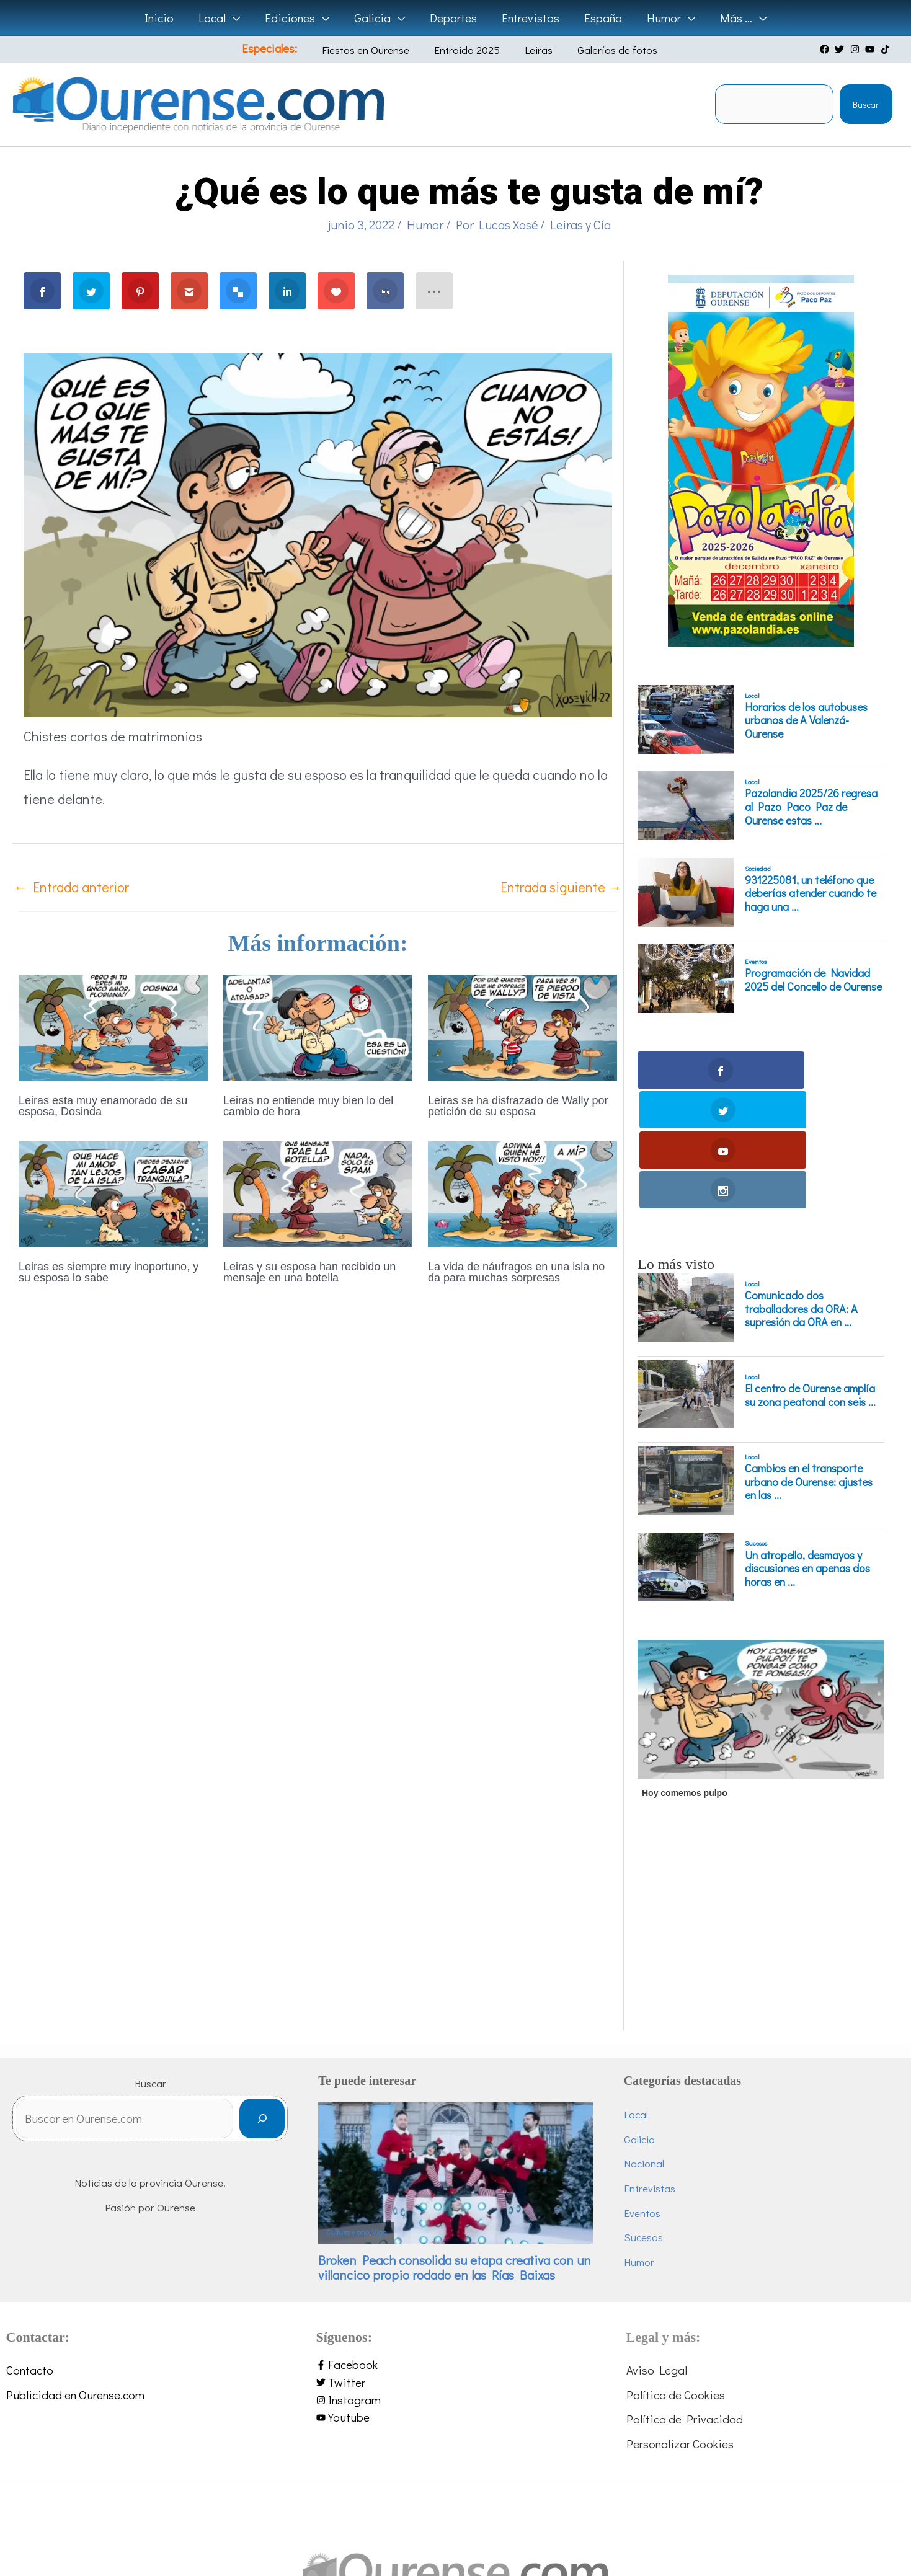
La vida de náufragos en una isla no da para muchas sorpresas (516, 1272)
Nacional (644, 2044)
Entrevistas (649, 2068)
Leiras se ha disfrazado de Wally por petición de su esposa (518, 1106)
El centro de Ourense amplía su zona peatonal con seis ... (810, 1275)
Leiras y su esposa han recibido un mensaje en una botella (309, 1272)
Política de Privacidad (684, 2298)
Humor (425, 224)
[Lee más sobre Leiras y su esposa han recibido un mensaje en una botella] (317, 1193)
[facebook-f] (455, 2244)
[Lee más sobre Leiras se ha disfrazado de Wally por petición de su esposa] (522, 1026)
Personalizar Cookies (680, 2323)
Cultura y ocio (347, 2112)
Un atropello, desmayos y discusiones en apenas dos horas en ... (807, 1448)
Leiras (531, 50)
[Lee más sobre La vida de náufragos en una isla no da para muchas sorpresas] (522, 1193)
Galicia (639, 2019)
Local (752, 695)
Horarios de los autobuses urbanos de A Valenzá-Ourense (806, 721)
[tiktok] (887, 49)
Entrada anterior (71, 887)
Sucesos (756, 1423)
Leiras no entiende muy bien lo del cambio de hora (308, 1106)
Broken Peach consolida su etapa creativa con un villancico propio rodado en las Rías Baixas (454, 2147)
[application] (236, 18)
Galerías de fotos (601, 50)
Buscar (866, 104)
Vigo (379, 2112)
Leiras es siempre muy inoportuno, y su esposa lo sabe (108, 1272)
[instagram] (856, 49)
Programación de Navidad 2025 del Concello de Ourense (813, 980)
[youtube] (871, 49)
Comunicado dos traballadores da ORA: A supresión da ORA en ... (801, 1189)
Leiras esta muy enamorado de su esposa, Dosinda (103, 1106)
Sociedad (758, 868)
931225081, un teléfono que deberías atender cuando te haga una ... (810, 894)
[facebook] (826, 49)
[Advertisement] (759, 1823)
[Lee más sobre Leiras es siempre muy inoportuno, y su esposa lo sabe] (113, 1193)
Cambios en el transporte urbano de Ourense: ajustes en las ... (809, 1362)
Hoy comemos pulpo (684, 1673)
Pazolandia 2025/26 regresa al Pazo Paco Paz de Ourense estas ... (811, 807)
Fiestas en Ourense (376, 50)
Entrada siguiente (561, 887)
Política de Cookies (675, 2274)
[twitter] (841, 49)
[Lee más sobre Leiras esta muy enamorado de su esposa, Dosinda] (113, 1026)
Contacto (29, 2249)
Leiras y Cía (580, 224)
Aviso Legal (656, 2249)
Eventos (756, 961)
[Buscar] (262, 2001)
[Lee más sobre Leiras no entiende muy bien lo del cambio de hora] (317, 1026)
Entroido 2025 (469, 50)
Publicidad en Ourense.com (75, 2274)
